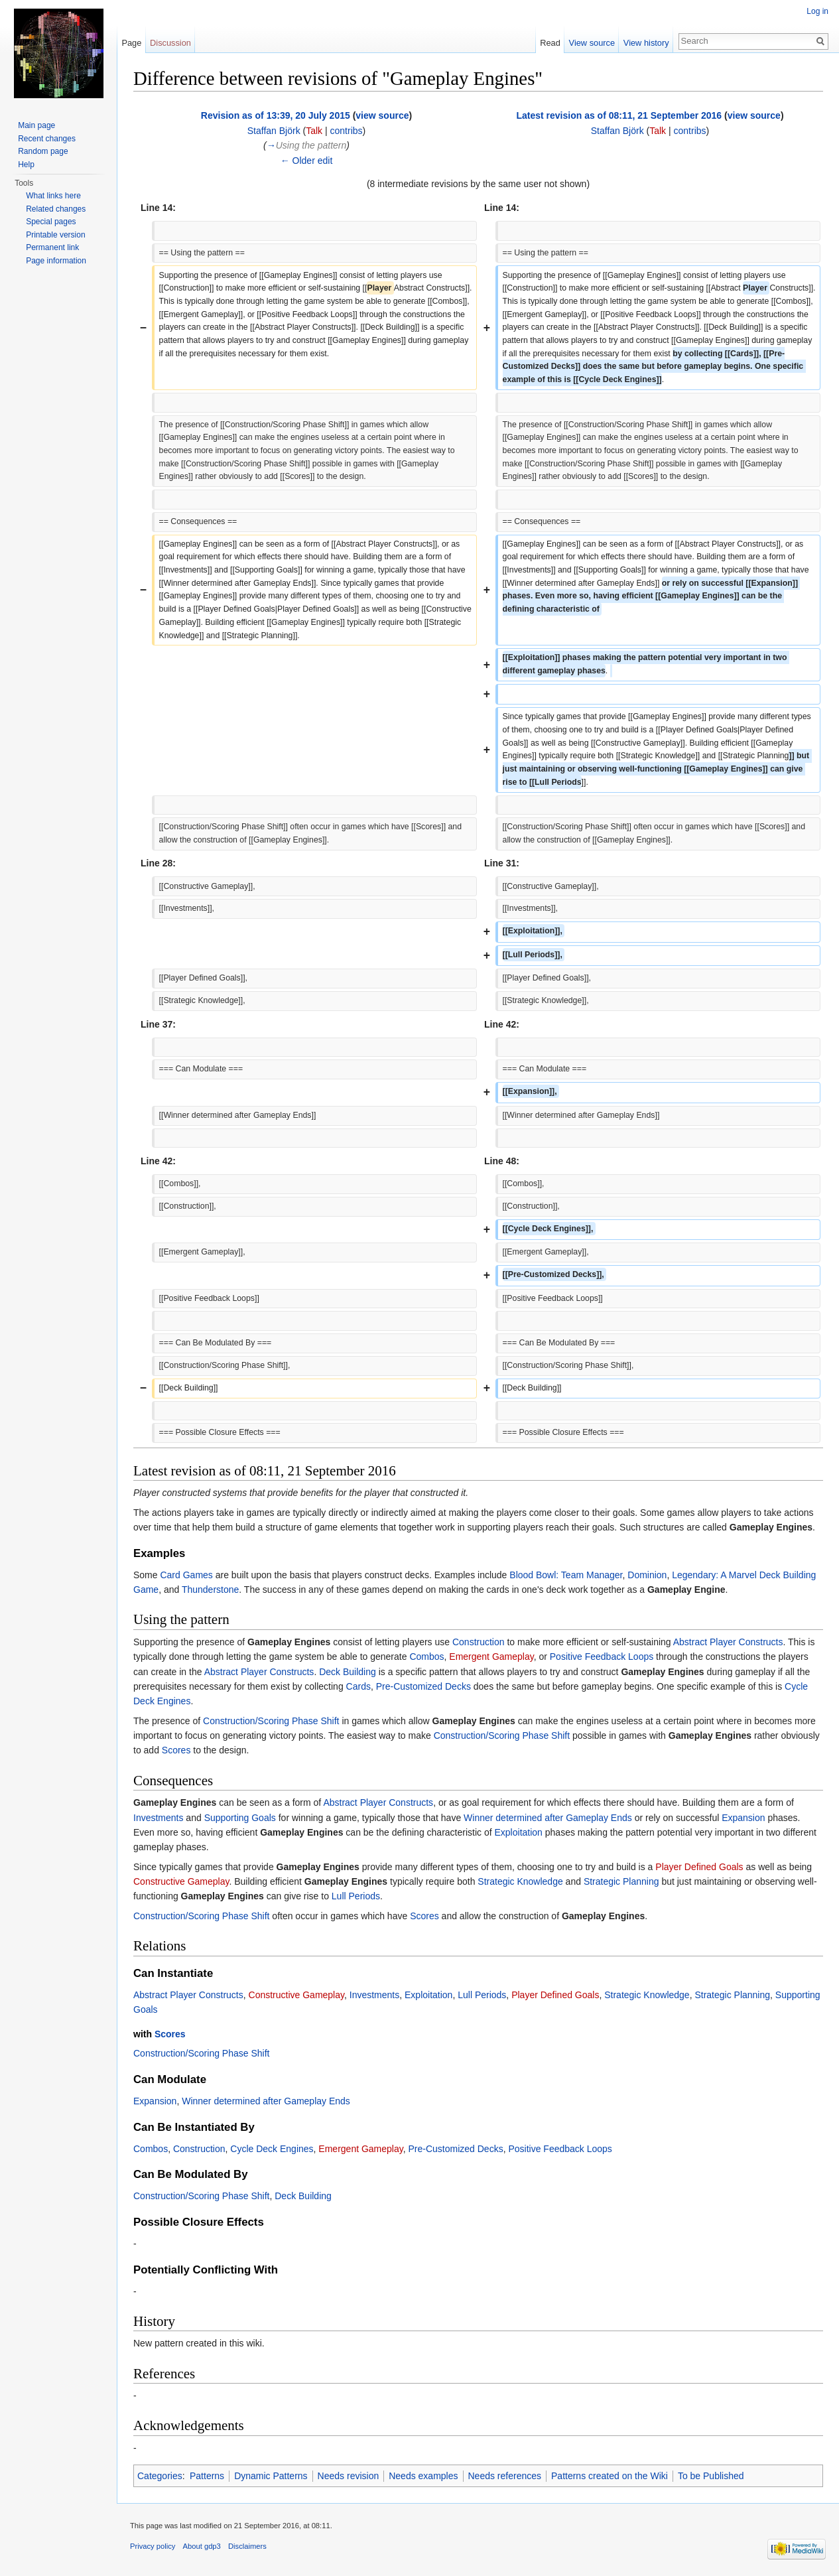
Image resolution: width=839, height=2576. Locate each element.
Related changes (56, 209)
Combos (426, 1656)
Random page (43, 151)
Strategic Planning (621, 1881)
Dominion (647, 1575)
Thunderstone (210, 1589)
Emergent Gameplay (491, 1656)
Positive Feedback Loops (601, 1656)
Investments (158, 1817)
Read (550, 43)
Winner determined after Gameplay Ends (548, 1817)
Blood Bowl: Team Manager (565, 1575)
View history (646, 43)
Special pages (51, 221)
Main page (36, 125)
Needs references (505, 2476)
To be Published (711, 2476)
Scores (176, 1750)
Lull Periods (356, 1896)
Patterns (207, 2476)
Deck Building (347, 1671)
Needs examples (423, 2476)
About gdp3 (202, 2546)
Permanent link (52, 247)
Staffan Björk (273, 130)
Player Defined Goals (699, 1867)
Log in (817, 11)
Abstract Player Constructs (728, 1642)
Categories (159, 2476)
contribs (346, 130)
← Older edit (307, 160)
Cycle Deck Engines (271, 2148)
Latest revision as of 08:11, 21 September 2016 (619, 115)
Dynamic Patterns (270, 2476)
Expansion (743, 1817)
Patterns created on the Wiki (609, 2476)
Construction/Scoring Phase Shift (271, 1721)
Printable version (55, 234)
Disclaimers (247, 2546)
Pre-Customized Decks (423, 1686)
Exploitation (519, 1832)
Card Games (186, 1575)
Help (26, 164)
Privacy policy (152, 2546)
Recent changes (47, 138)
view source (382, 115)
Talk (314, 130)
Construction (478, 1642)
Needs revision (348, 2476)
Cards (358, 1686)
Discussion (170, 43)
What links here (53, 195)
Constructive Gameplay (181, 1881)
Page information (56, 260)
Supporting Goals (240, 1817)
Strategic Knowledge (520, 1881)
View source (592, 43)
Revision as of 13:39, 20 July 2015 (275, 115)
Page (131, 43)
